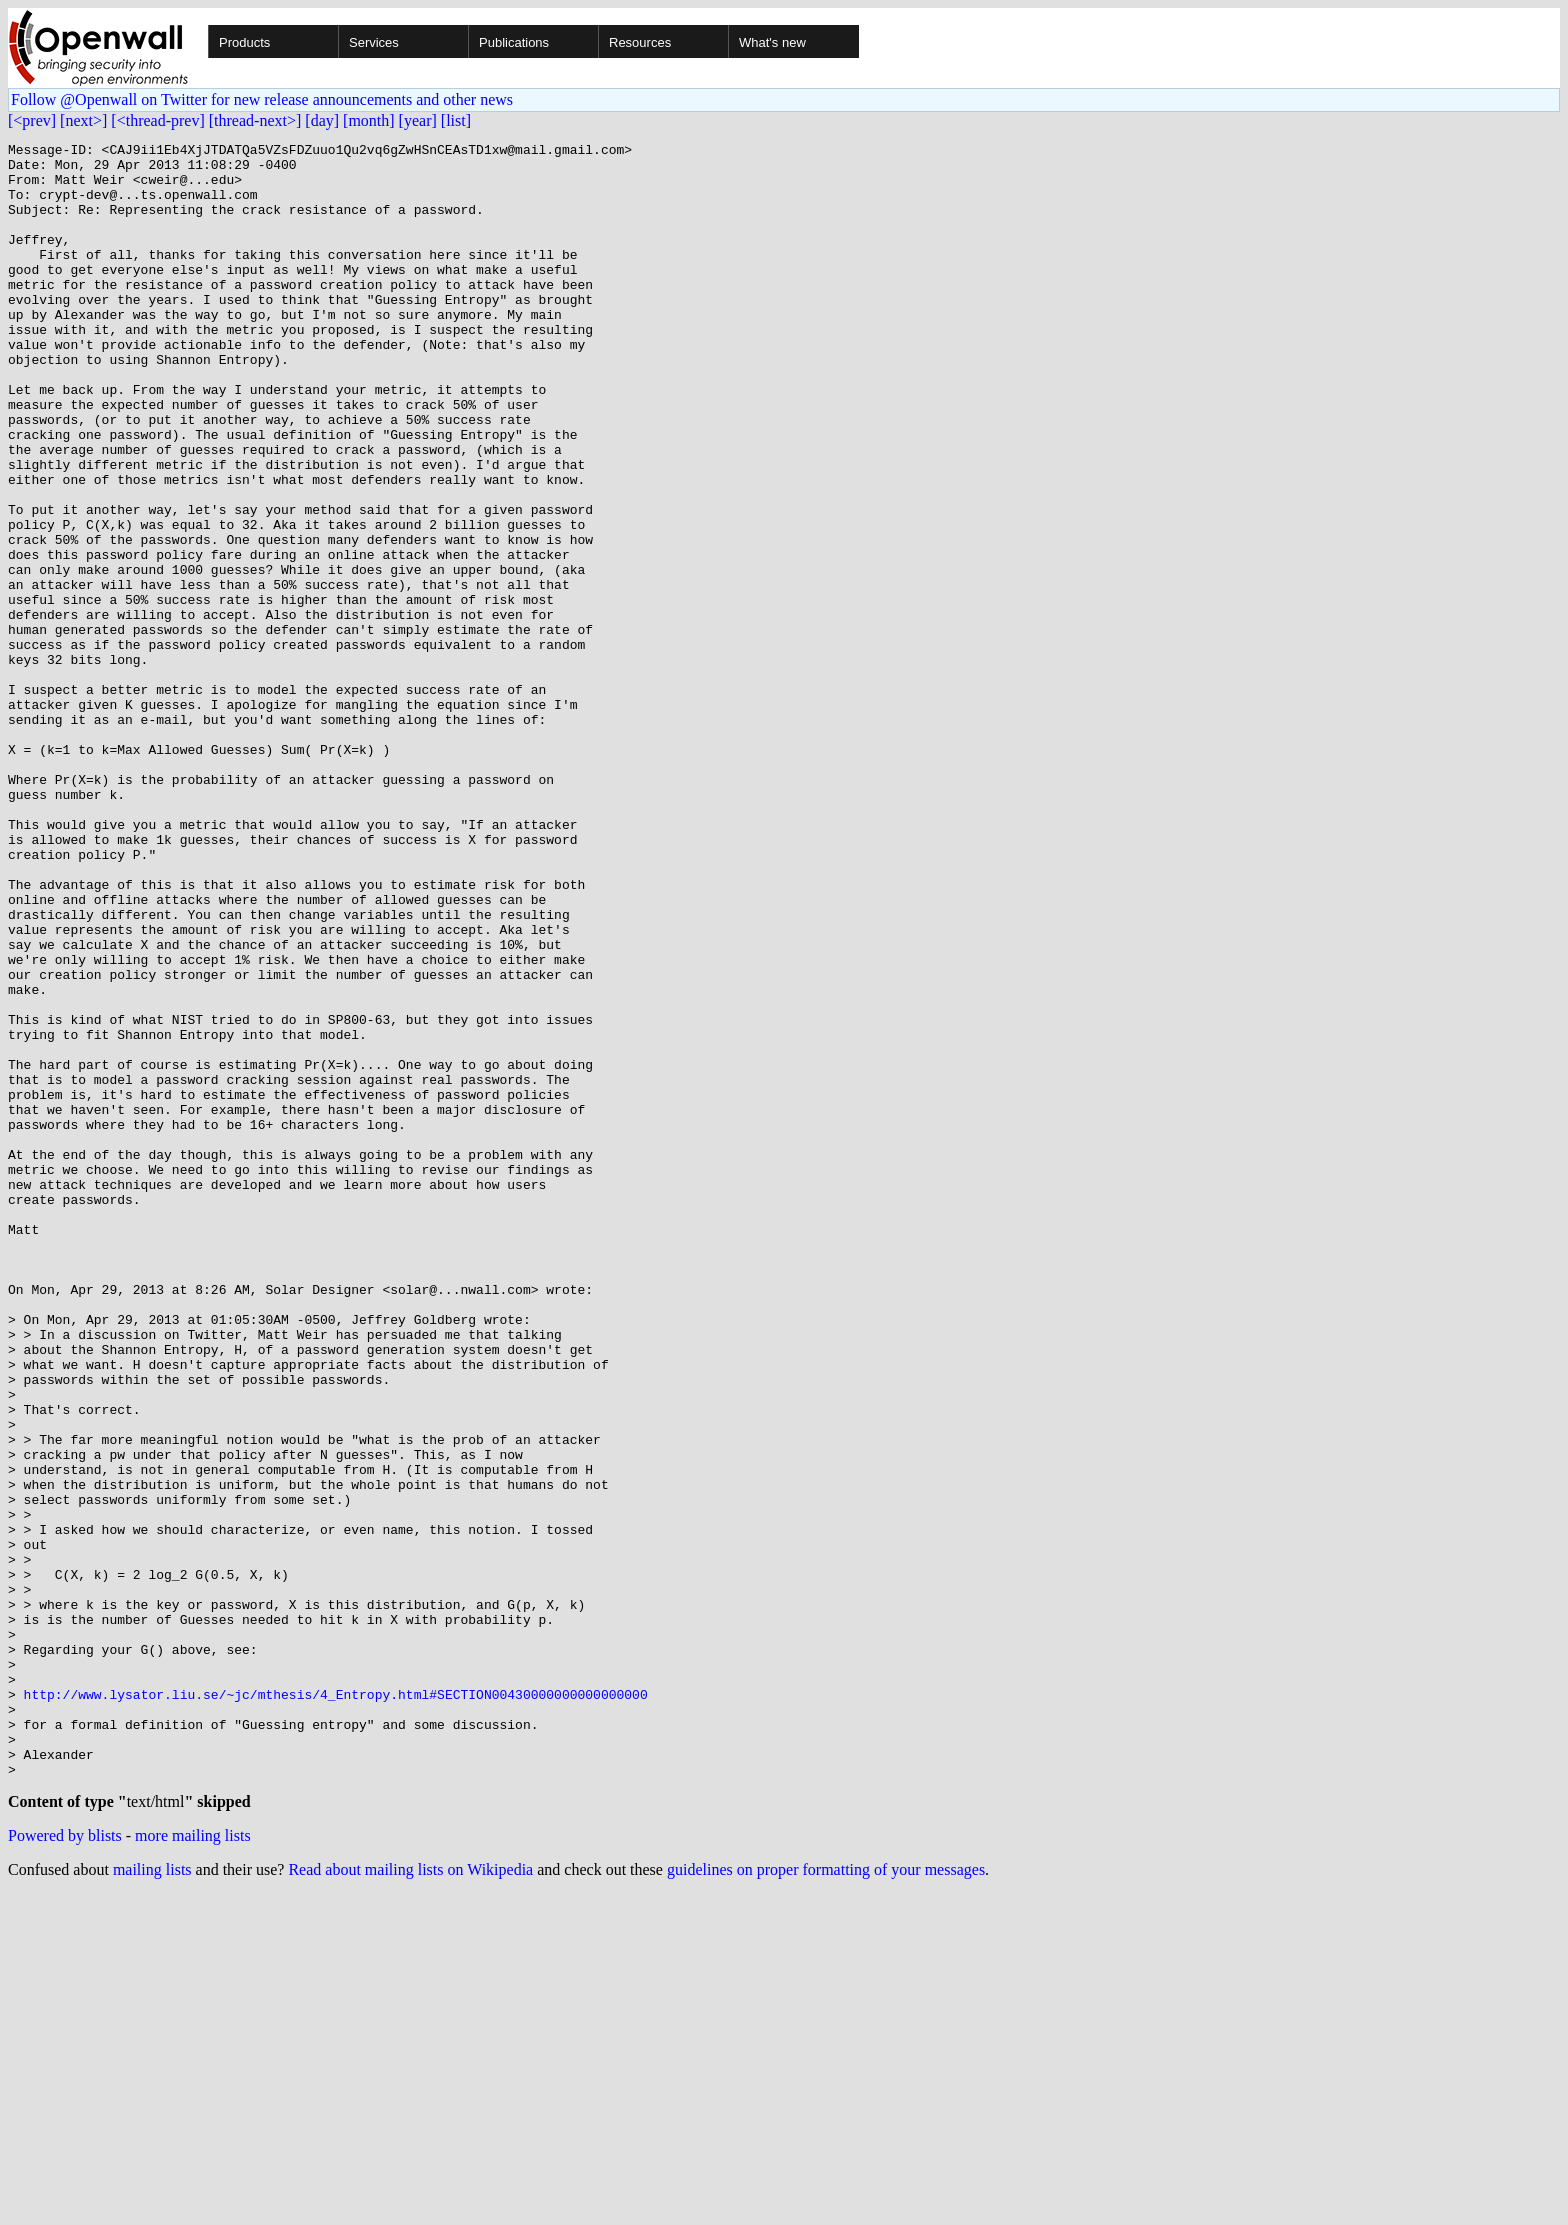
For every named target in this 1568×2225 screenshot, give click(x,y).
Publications (514, 42)
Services (374, 42)
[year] (418, 120)
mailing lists (152, 2199)
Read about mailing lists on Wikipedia (410, 2199)
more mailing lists (193, 2165)
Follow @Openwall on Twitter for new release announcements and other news (262, 99)
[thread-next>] (255, 120)
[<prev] (32, 120)
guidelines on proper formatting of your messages (826, 2199)
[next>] (83, 120)
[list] (456, 120)
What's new (772, 42)
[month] (369, 120)
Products (244, 42)
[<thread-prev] (157, 120)
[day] (322, 120)
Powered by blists (65, 2165)
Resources (640, 42)
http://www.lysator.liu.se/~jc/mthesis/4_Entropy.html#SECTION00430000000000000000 (336, 2006)
